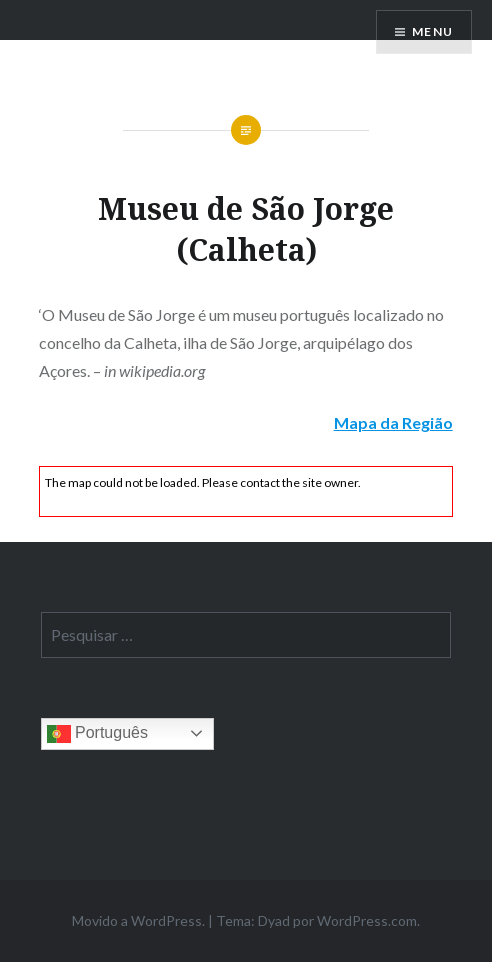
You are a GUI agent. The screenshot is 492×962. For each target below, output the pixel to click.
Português (97, 734)
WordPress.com (367, 920)
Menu (432, 31)
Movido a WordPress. (138, 920)
